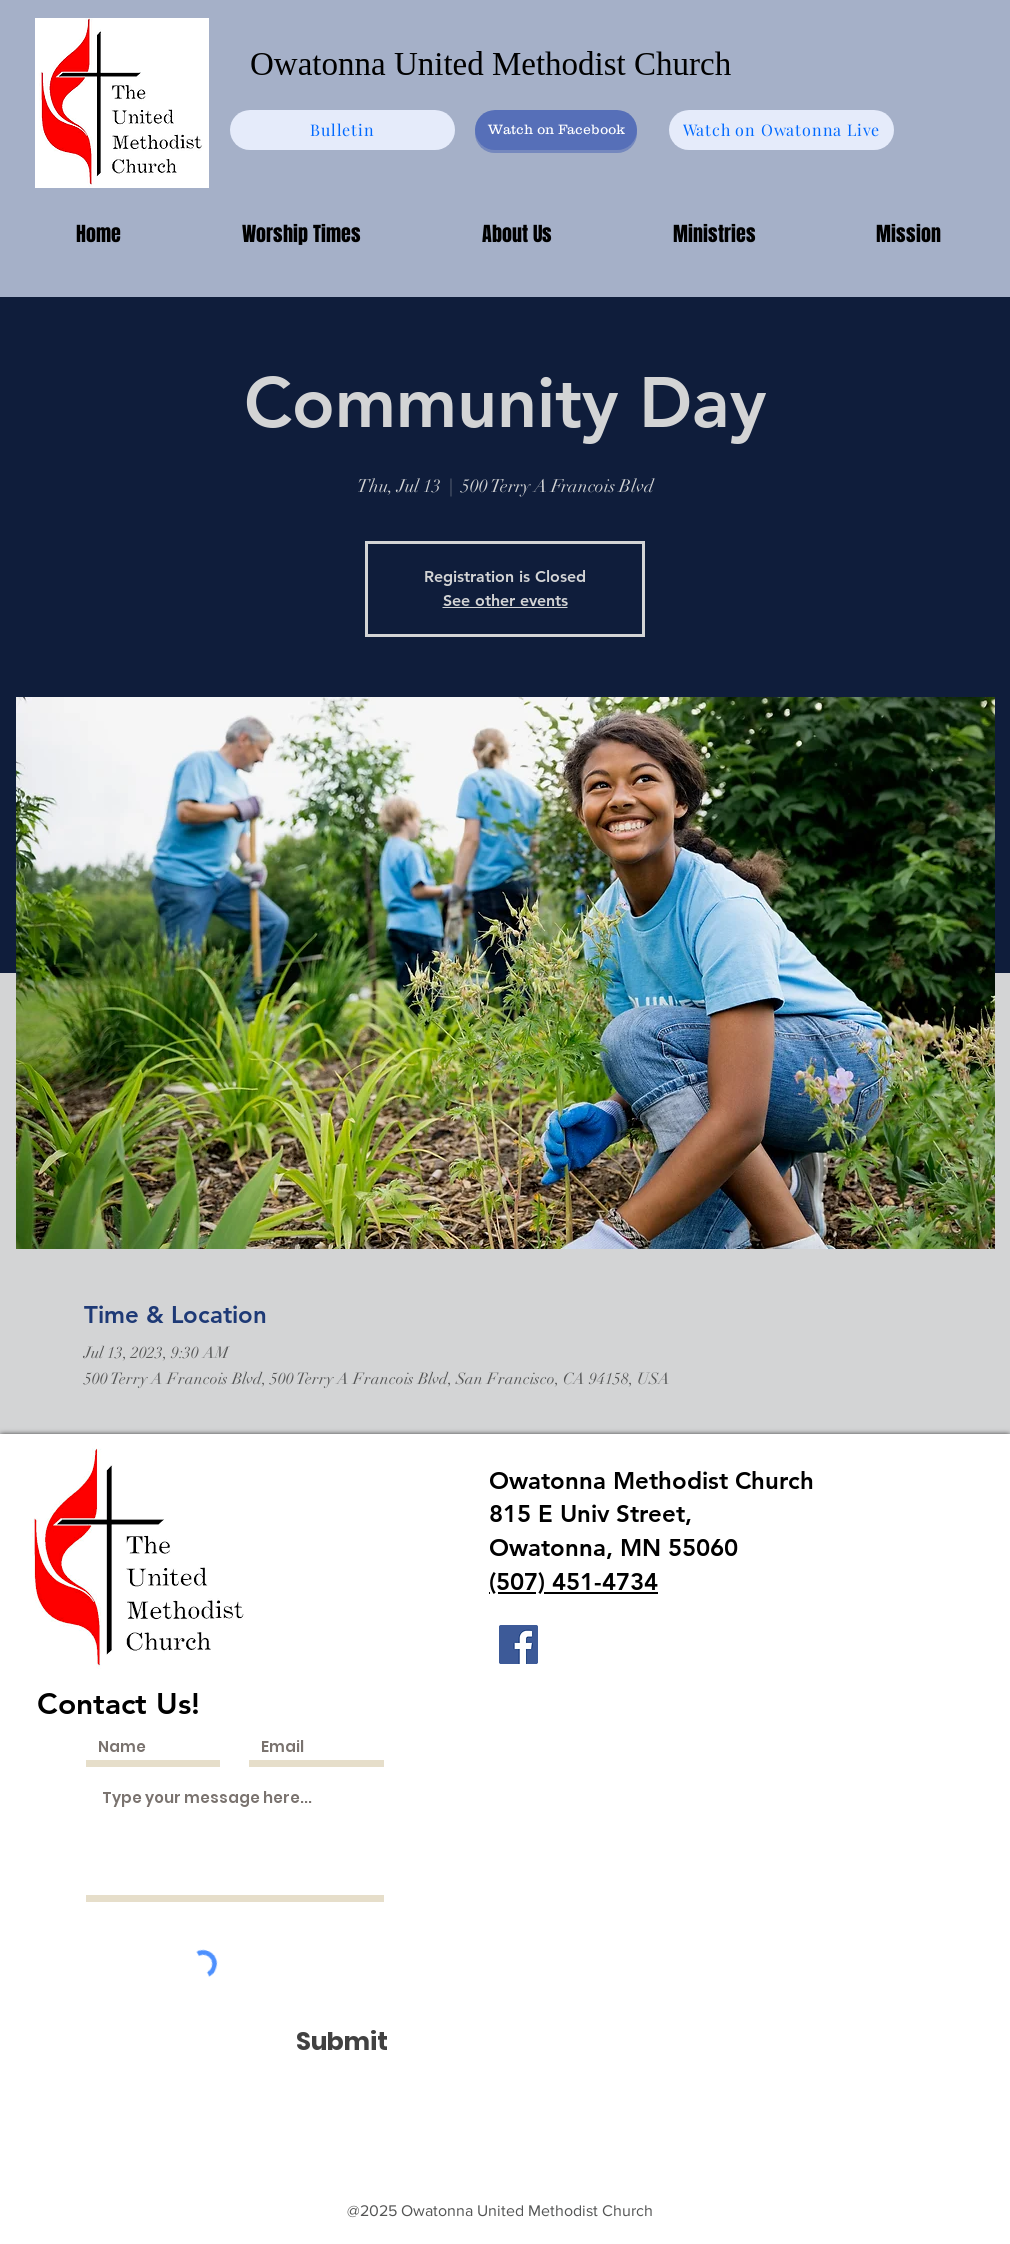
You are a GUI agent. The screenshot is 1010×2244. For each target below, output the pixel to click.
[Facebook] (518, 1644)
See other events (505, 600)
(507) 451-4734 (573, 1581)
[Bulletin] (342, 130)
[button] (714, 234)
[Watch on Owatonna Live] (781, 130)
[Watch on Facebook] (556, 130)
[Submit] (342, 2041)
